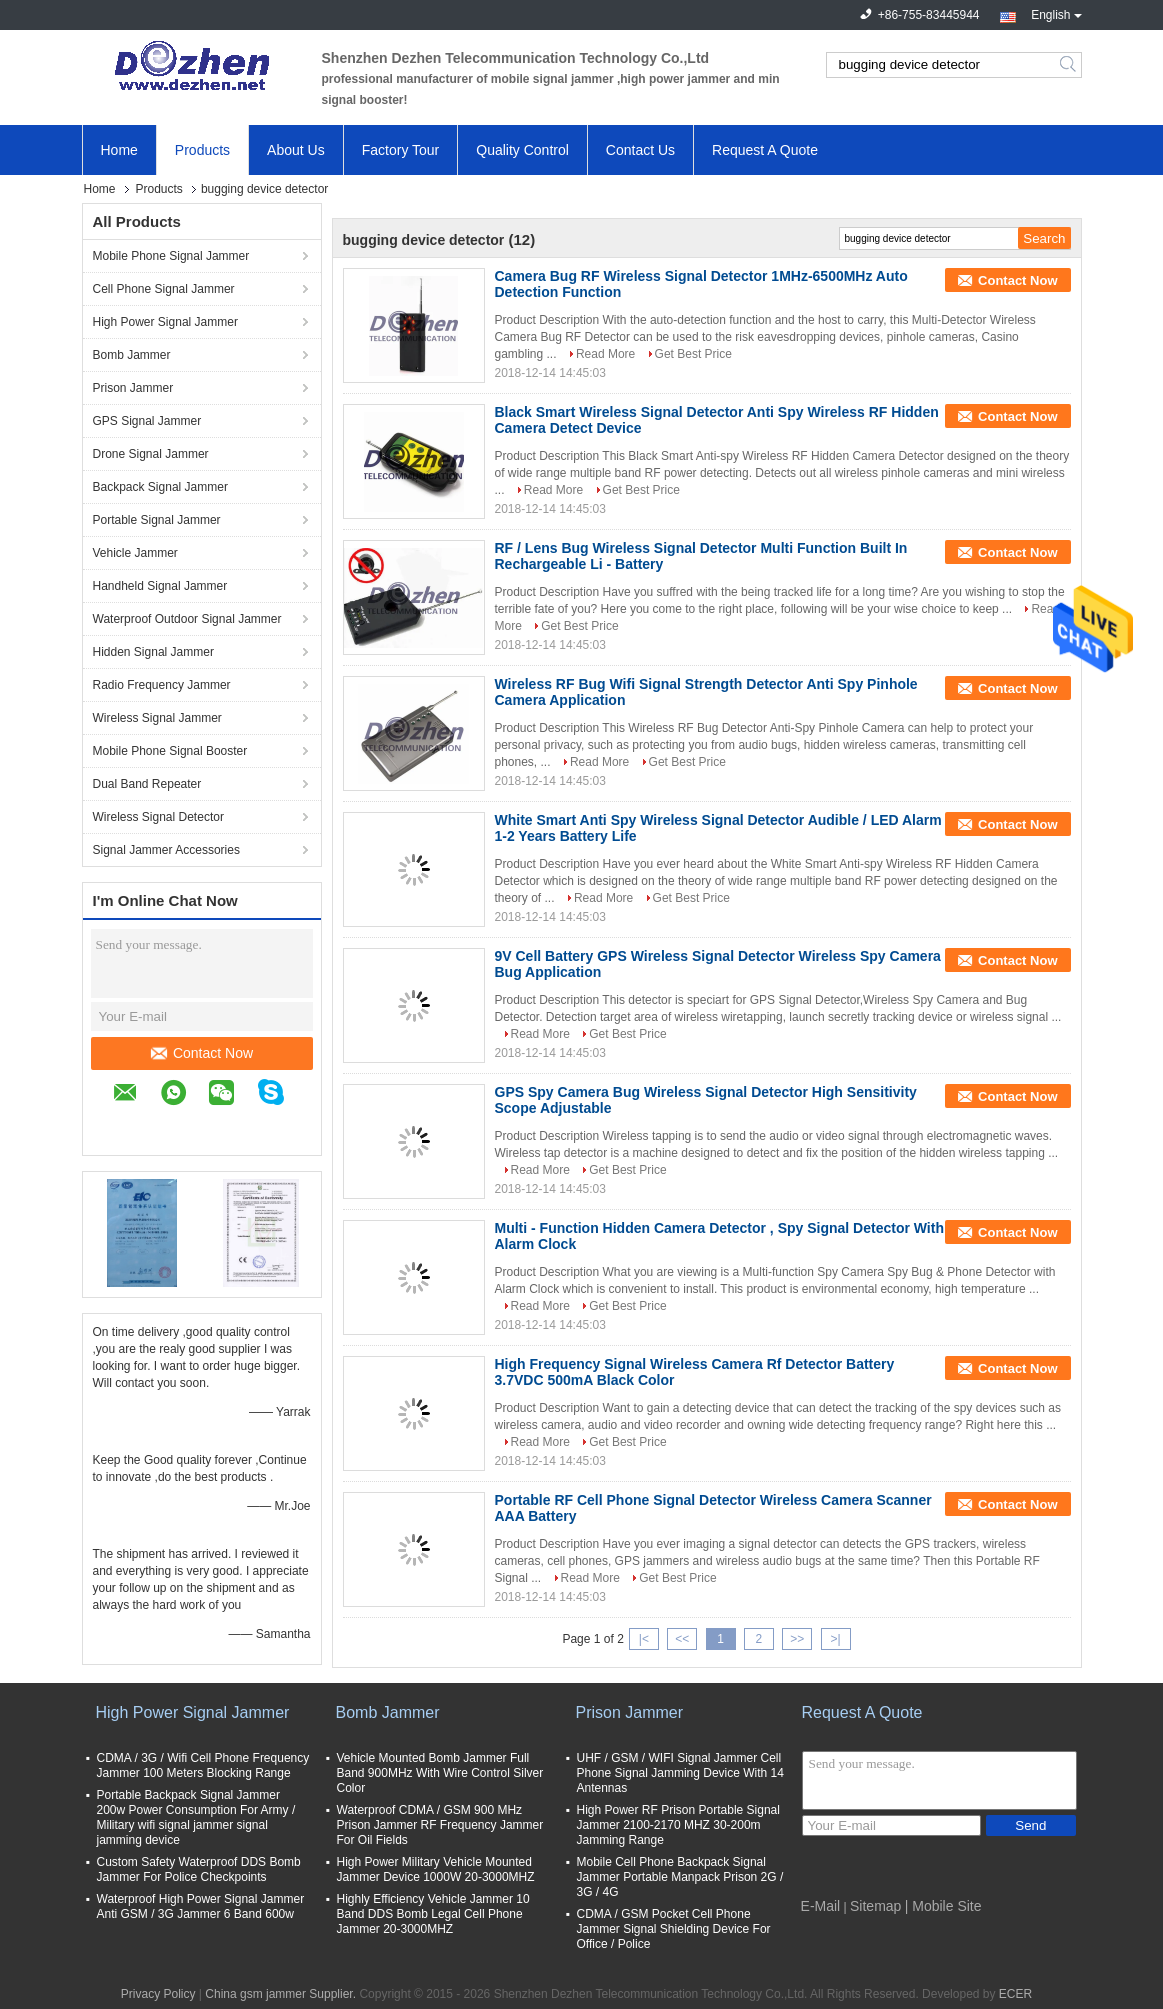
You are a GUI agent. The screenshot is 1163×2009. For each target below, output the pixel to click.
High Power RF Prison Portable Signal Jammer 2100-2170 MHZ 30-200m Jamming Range (678, 1825)
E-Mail (821, 1906)
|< (644, 1639)
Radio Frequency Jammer (162, 685)
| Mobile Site (943, 1906)
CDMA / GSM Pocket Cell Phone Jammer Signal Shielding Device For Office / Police (674, 1929)
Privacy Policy (158, 1994)
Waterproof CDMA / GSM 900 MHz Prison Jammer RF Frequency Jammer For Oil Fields (440, 1825)
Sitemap (875, 1906)
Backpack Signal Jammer (160, 487)
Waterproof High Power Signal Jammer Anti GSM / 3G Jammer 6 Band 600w (201, 1906)
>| (835, 1639)
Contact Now (202, 1053)
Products (202, 150)
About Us (296, 150)
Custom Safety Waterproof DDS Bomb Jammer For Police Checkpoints (199, 1869)
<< (682, 1639)
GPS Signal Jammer (147, 421)
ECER (1015, 1994)
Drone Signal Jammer (151, 454)
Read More (605, 354)
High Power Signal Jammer (165, 322)
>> (797, 1639)
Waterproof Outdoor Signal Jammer (187, 619)
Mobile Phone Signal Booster (170, 751)
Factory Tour (401, 150)
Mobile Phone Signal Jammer (171, 256)
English (1056, 13)
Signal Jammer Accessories (166, 850)
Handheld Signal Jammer (160, 586)
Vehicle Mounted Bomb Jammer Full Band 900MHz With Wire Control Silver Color (440, 1773)
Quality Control (522, 150)
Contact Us (640, 150)
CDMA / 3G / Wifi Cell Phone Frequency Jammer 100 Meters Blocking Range (203, 1765)
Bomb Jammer (132, 355)
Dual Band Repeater (147, 784)
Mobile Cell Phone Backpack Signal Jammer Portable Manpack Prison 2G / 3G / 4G (680, 1877)
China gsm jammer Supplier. (282, 1994)
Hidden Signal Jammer (153, 652)
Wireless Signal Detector (158, 817)
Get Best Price (693, 354)
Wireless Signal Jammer (157, 718)
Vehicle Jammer (135, 553)
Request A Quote (765, 150)
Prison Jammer (133, 388)
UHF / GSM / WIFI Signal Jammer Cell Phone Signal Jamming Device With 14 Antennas (680, 1773)
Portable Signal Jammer (157, 520)
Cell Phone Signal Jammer (164, 289)
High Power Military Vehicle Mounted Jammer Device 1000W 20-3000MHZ (436, 1869)
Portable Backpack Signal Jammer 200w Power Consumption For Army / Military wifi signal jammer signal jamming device (196, 1817)
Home (119, 150)
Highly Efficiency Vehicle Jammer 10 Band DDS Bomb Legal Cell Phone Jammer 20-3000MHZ (433, 1914)
